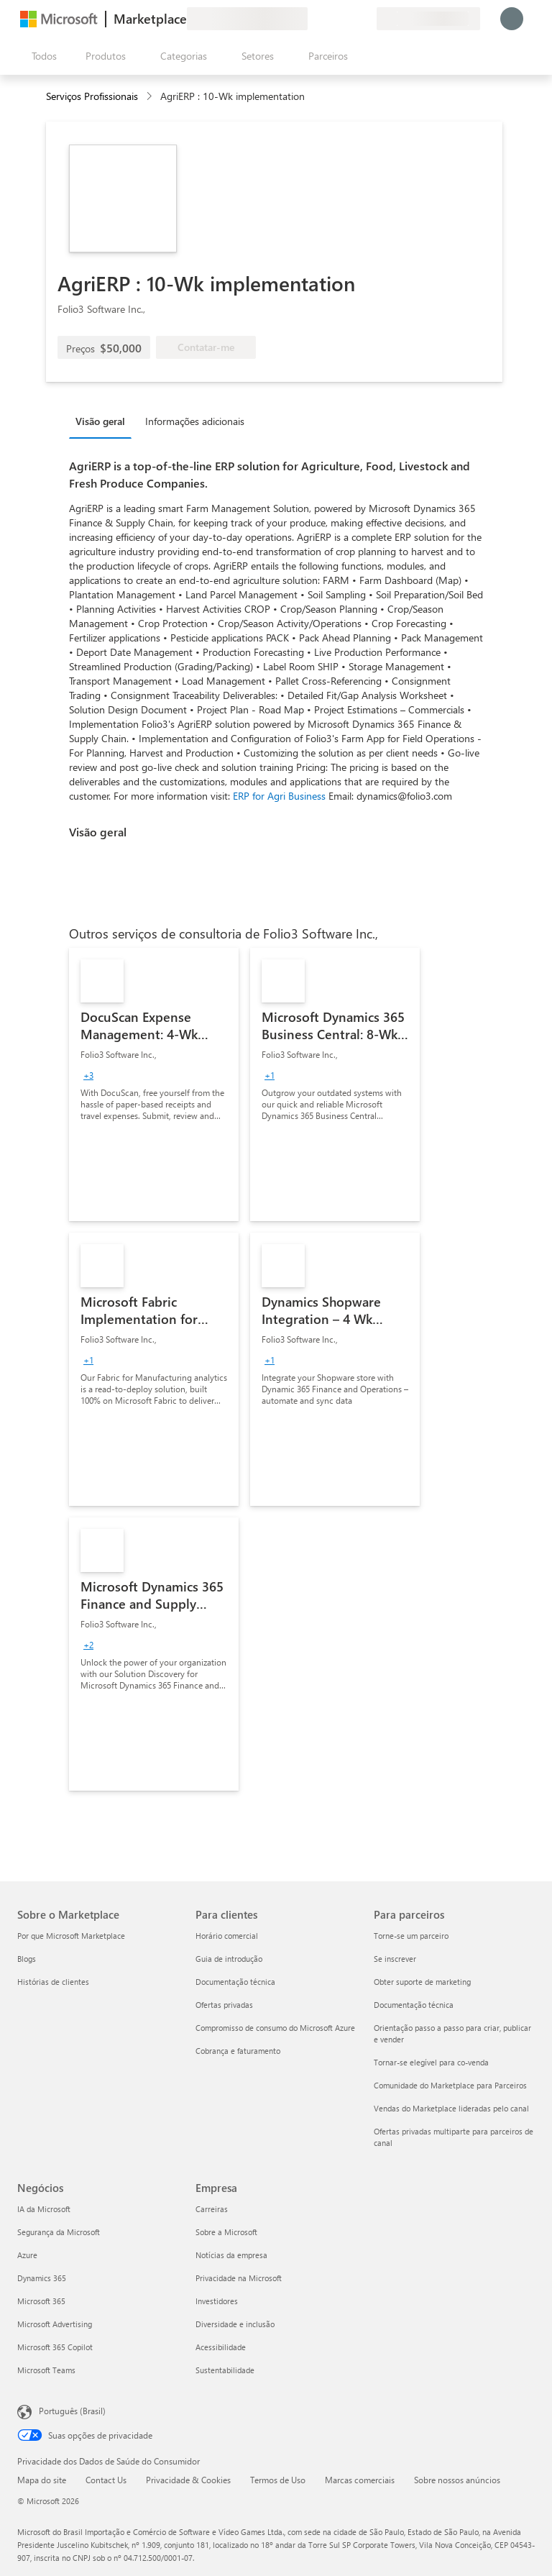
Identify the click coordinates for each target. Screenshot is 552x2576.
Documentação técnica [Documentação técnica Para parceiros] (414, 2004)
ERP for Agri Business (279, 796)
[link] (154, 1084)
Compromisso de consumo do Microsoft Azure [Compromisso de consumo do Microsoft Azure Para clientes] (275, 2027)
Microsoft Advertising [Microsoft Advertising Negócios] (54, 2324)
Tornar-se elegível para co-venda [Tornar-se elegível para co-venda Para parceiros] (431, 2062)
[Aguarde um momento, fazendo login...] (512, 18)
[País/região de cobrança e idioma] (428, 18)
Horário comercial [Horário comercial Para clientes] (227, 1935)
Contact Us (106, 2479)
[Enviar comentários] (313, 18)
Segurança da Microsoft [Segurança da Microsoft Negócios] (58, 2231)
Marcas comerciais (360, 2479)
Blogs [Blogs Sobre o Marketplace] (26, 1958)
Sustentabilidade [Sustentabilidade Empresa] (225, 2370)
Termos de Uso (277, 2479)
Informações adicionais (194, 421)
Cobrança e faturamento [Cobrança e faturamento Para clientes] (238, 2050)
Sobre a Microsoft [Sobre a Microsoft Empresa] (226, 2231)
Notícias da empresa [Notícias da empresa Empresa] (231, 2255)
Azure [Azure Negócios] (27, 2255)
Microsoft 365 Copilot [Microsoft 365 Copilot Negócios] (55, 2347)
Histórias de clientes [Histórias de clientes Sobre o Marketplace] (53, 1981)
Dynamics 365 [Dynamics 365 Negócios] (41, 2278)
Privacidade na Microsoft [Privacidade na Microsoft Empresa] (239, 2278)
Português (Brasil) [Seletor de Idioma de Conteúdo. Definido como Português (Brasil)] (72, 2410)
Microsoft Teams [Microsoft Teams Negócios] (46, 2370)
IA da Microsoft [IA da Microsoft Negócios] (43, 2208)
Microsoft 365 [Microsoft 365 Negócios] (41, 2301)
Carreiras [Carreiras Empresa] (212, 2208)
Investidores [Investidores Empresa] (217, 2301)
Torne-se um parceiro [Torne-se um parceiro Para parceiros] (411, 1935)
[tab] (104, 421)
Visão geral (100, 421)
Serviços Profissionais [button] (92, 96)
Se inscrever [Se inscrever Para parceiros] (395, 1958)
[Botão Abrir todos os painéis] (41, 56)
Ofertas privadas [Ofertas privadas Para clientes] (224, 2004)
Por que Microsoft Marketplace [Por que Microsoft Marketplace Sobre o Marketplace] (71, 1935)
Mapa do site (41, 2479)
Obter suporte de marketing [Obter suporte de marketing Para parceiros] (422, 1981)
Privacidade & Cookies (188, 2479)
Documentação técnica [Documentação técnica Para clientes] (235, 1981)
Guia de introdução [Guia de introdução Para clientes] (229, 1958)
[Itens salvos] (348, 18)
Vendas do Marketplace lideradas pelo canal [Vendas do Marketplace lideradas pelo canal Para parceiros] (451, 2108)
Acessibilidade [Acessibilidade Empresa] (221, 2347)
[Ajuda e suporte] (330, 18)
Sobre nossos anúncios (457, 2479)
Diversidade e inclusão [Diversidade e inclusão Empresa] (235, 2324)
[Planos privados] (365, 18)
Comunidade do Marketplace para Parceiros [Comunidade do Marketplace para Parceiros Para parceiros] (450, 2085)
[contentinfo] (150, 96)
